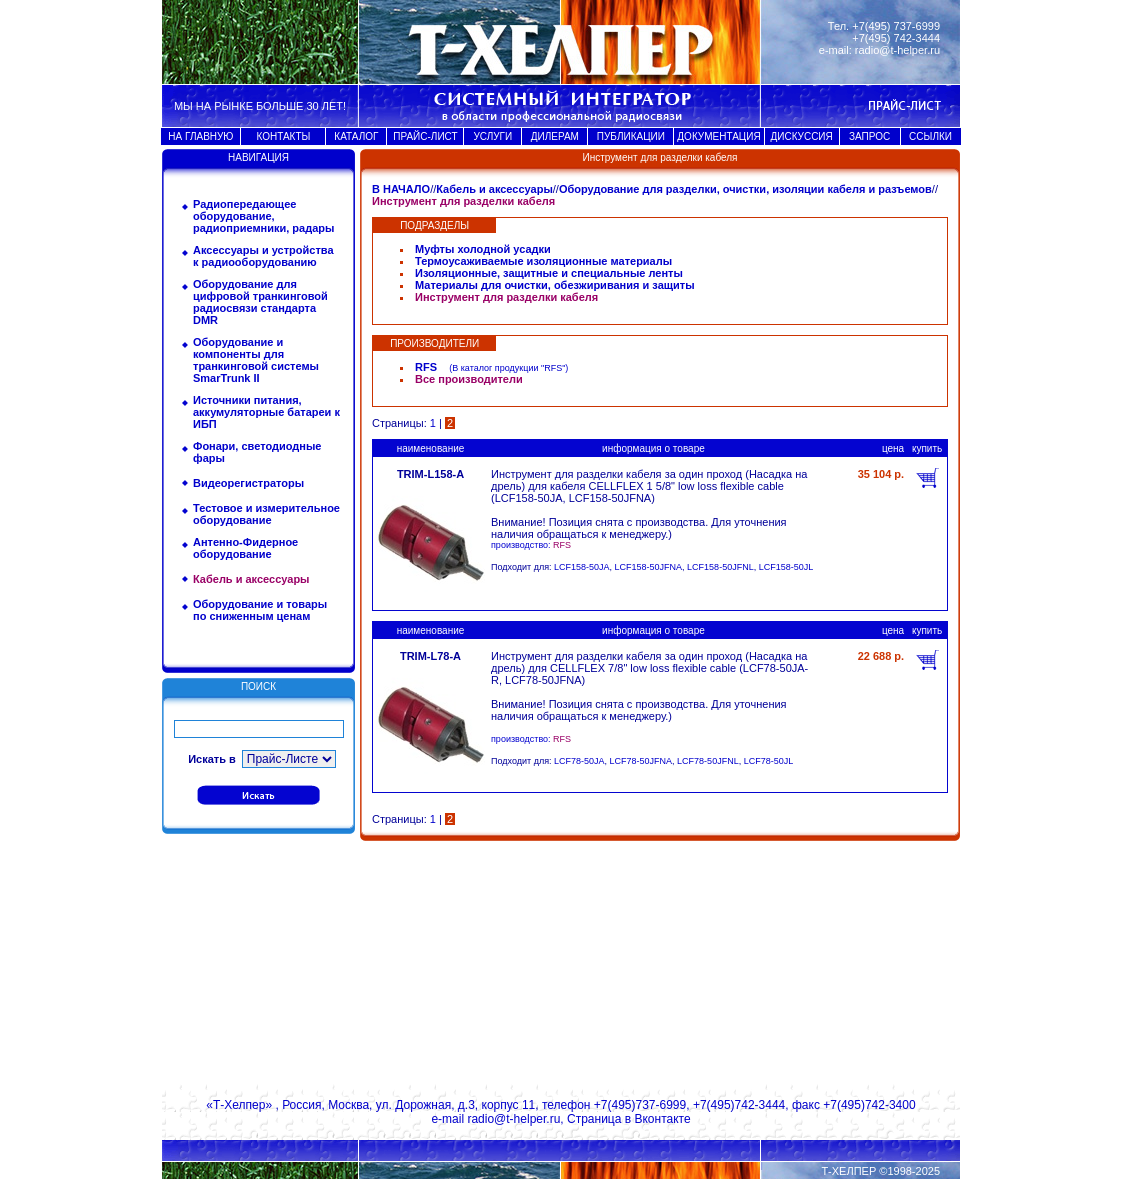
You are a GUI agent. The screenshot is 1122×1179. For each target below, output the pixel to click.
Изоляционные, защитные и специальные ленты (549, 273)
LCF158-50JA (582, 567)
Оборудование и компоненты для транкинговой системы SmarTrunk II (256, 360)
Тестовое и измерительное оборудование (266, 514)
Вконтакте (662, 1119)
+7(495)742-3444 (739, 1105)
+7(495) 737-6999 (896, 26)
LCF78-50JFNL (708, 761)
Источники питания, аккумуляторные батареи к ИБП (266, 412)
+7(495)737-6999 (640, 1105)
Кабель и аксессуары (494, 189)
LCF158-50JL (786, 567)
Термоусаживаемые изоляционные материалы (543, 261)
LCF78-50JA (579, 761)
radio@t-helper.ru (897, 50)
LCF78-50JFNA (641, 761)
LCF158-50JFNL (720, 567)
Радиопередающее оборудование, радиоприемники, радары (263, 216)
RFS (426, 367)
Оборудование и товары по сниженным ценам (260, 610)
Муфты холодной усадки (483, 249)
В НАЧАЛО (401, 189)
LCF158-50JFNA (649, 567)
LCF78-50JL (769, 761)
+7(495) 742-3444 (896, 38)
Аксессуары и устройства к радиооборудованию (263, 256)
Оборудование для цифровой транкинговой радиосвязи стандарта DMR (260, 302)
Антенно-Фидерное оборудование (245, 548)
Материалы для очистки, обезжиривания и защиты (555, 285)
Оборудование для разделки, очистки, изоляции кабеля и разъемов (745, 189)
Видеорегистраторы (248, 483)
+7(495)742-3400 (869, 1105)
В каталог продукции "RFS (507, 368)
